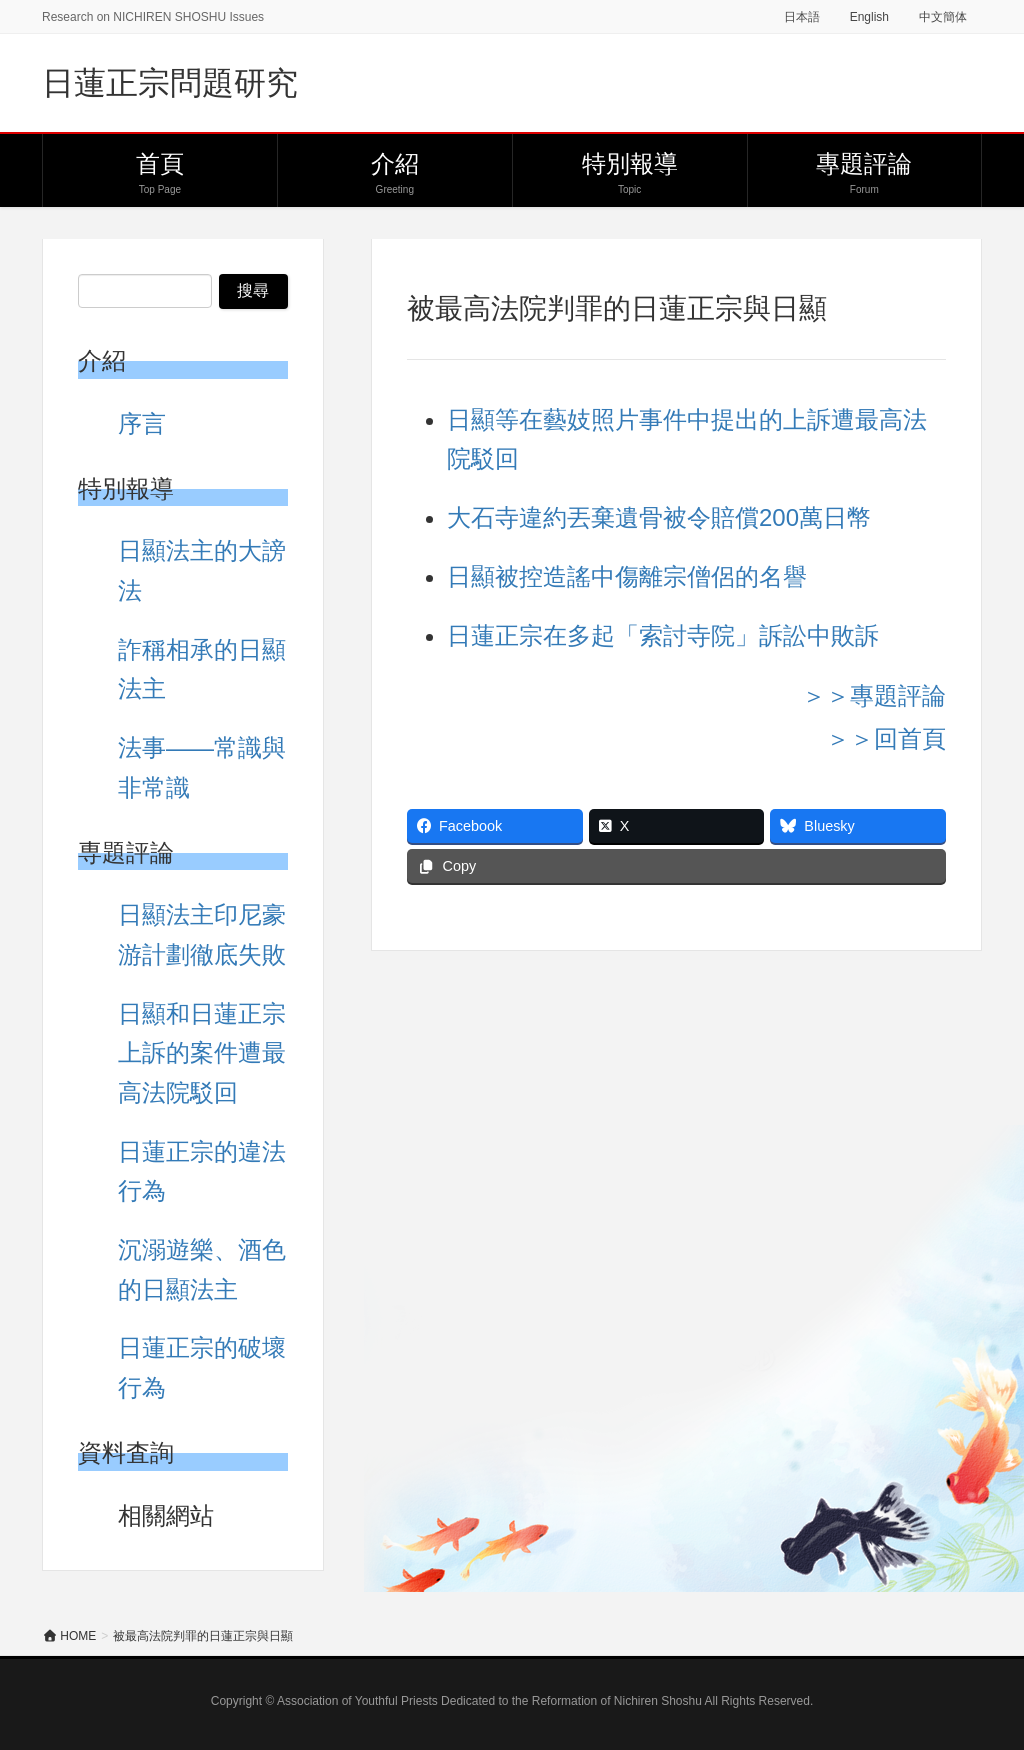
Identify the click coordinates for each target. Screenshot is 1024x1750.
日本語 (802, 17)
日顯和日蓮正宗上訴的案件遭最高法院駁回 (202, 1053)
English (869, 17)
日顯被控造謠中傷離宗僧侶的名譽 (627, 576)
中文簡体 (943, 17)
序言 (142, 423)
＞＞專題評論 (874, 695)
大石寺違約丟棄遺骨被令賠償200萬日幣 (659, 517)
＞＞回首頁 (886, 738)
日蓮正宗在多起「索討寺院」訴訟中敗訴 (663, 635)
